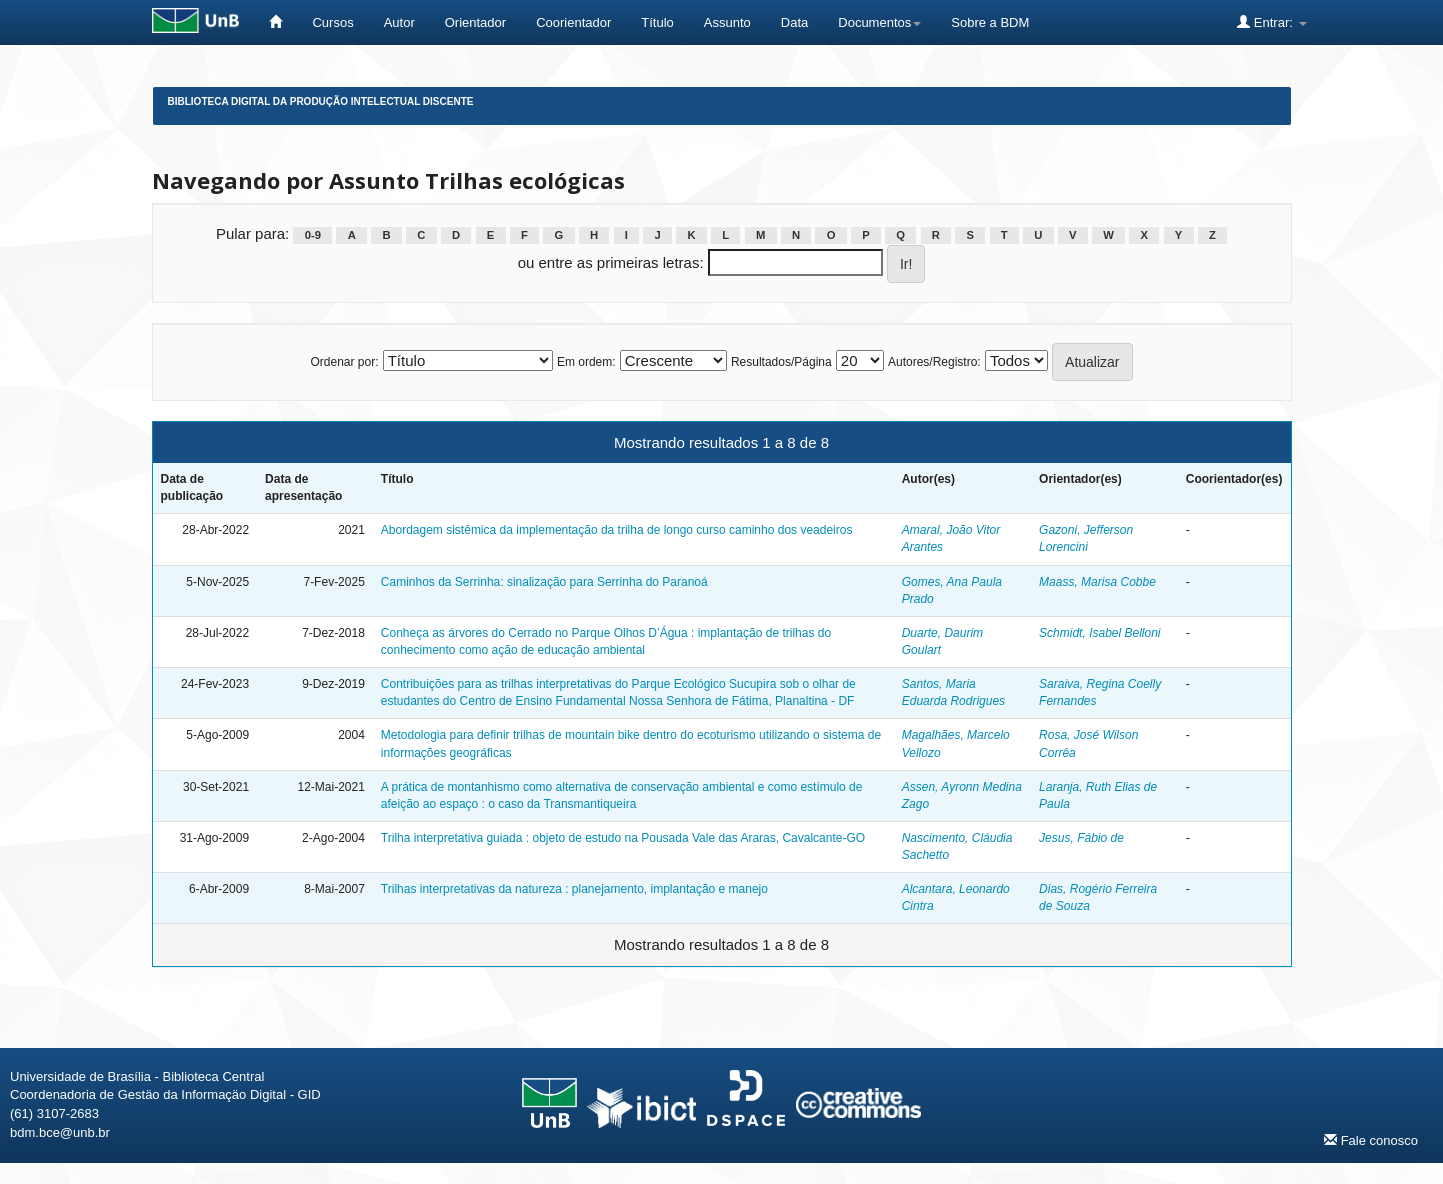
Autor (399, 22)
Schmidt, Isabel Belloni (1099, 633)
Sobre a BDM (990, 22)
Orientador (475, 22)
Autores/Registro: (934, 362)
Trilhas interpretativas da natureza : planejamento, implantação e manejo (574, 889)
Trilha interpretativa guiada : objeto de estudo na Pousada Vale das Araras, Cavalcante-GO (623, 838)
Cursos (332, 22)
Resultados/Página (781, 362)
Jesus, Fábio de (1081, 838)
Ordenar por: (344, 362)
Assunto (727, 22)
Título (657, 22)
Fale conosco (1371, 1140)
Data (794, 22)
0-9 (313, 235)
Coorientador (573, 22)
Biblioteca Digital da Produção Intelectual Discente (321, 101)
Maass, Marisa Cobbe (1097, 582)
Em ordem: (586, 362)
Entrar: (1271, 22)
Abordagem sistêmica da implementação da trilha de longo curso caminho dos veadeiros (617, 530)
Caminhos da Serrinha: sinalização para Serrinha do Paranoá (544, 582)
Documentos (879, 22)
